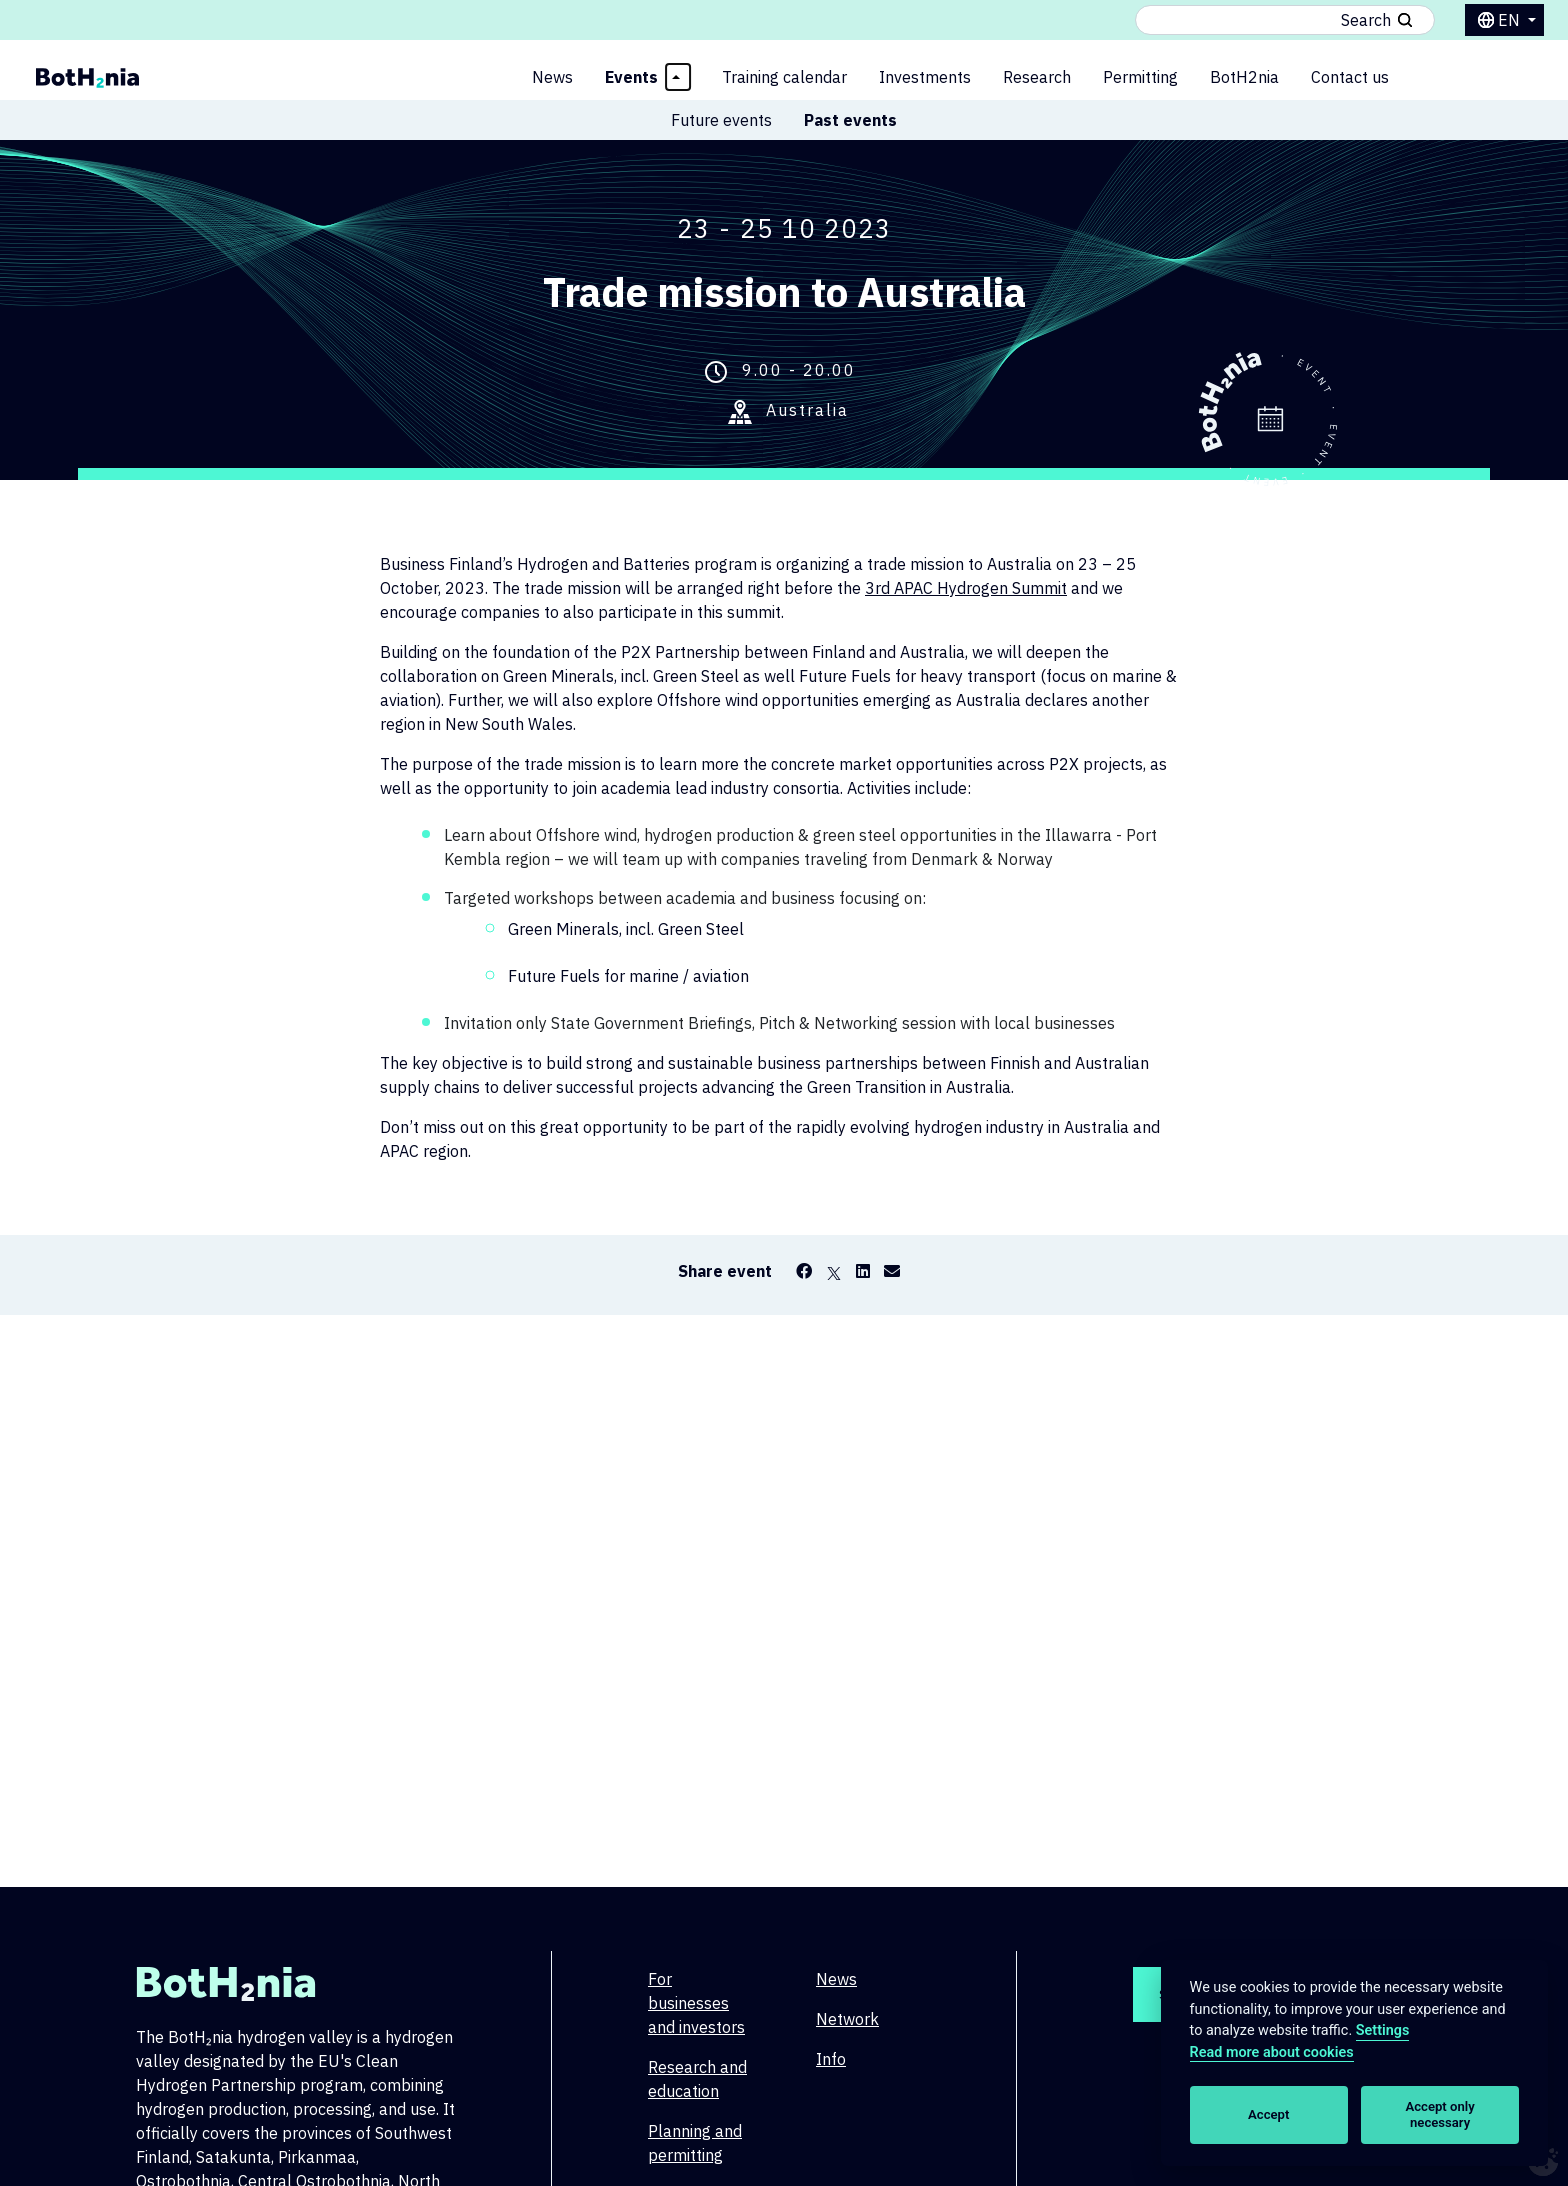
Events (631, 77)
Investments (925, 77)
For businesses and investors (696, 2003)
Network (847, 2019)
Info (831, 2059)
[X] (834, 1271)
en (1511, 20)
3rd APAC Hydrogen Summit (966, 588)
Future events (721, 120)
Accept (1268, 2114)
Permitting (1140, 77)
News (552, 77)
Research (1037, 77)
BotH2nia (1244, 77)
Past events (850, 120)
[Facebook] (804, 1271)
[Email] (892, 1271)
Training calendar (784, 77)
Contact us (1350, 77)
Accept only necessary (1440, 2114)
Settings (1383, 2030)
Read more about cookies (1272, 2052)
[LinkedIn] (863, 1271)
